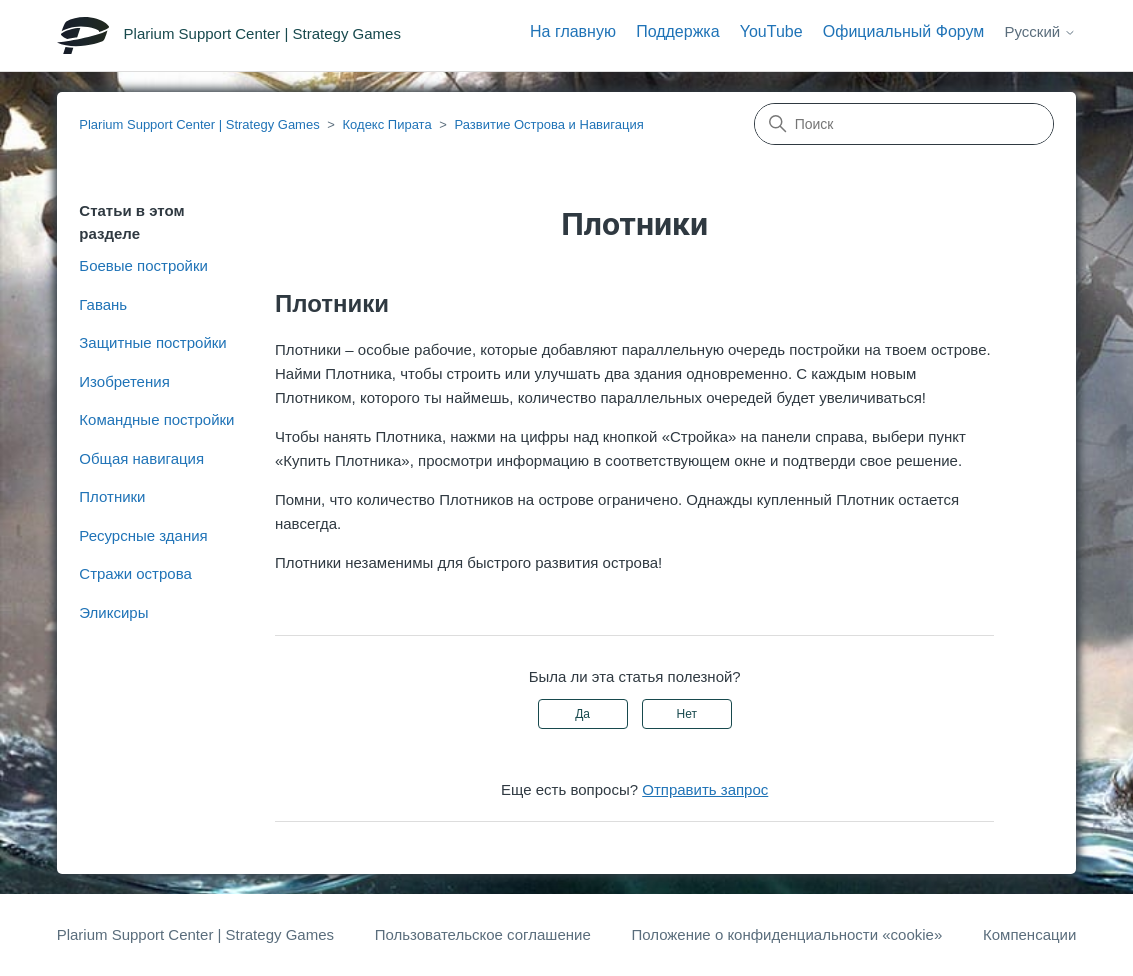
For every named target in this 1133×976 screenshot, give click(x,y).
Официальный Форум (904, 31)
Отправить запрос (705, 789)
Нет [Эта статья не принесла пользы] (687, 714)
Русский (1041, 31)
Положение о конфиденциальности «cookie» (786, 934)
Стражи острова (135, 573)
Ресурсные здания (143, 535)
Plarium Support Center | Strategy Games (199, 124)
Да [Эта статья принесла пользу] (582, 714)
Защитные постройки (152, 342)
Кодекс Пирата (387, 124)
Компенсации (1029, 934)
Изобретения (124, 381)
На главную (573, 31)
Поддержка (677, 31)
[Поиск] (904, 124)
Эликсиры (113, 612)
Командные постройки (156, 419)
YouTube (771, 31)
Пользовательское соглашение (483, 934)
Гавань (103, 304)
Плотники (112, 496)
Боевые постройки (143, 265)
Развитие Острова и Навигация (548, 124)
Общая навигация (141, 458)
